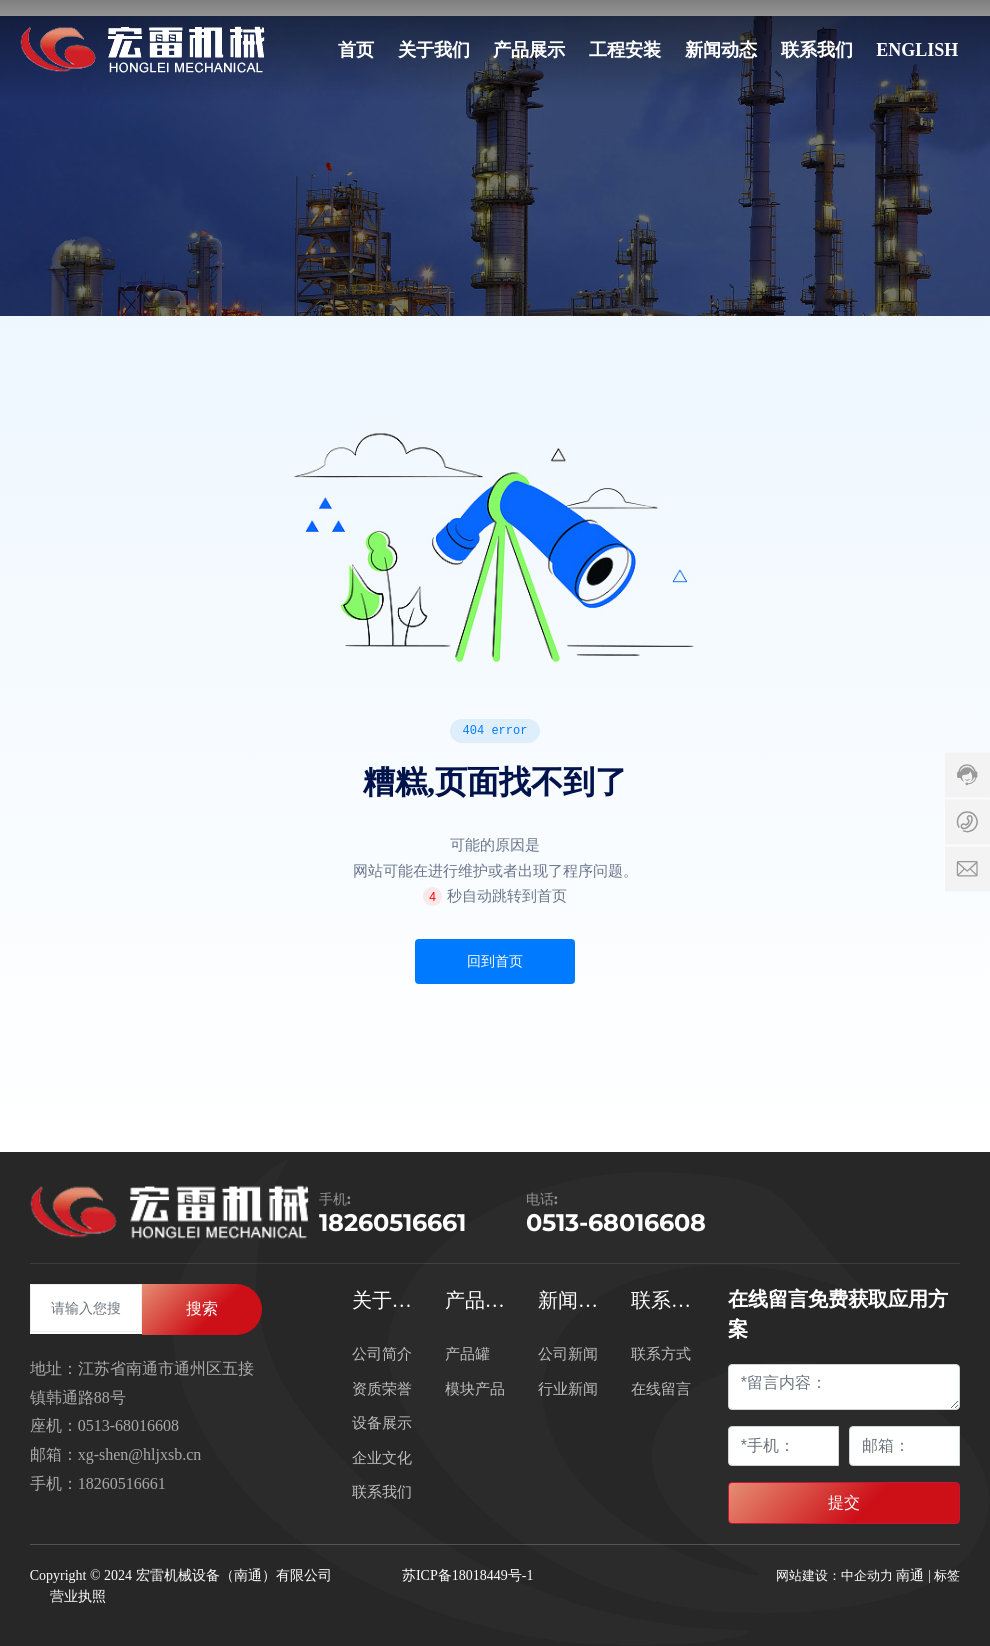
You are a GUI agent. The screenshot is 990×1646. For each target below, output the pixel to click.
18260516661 (392, 1222)
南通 (910, 1575)
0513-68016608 (616, 1222)
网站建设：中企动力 (834, 1575)
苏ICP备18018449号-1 (467, 1575)
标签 (947, 1575)
